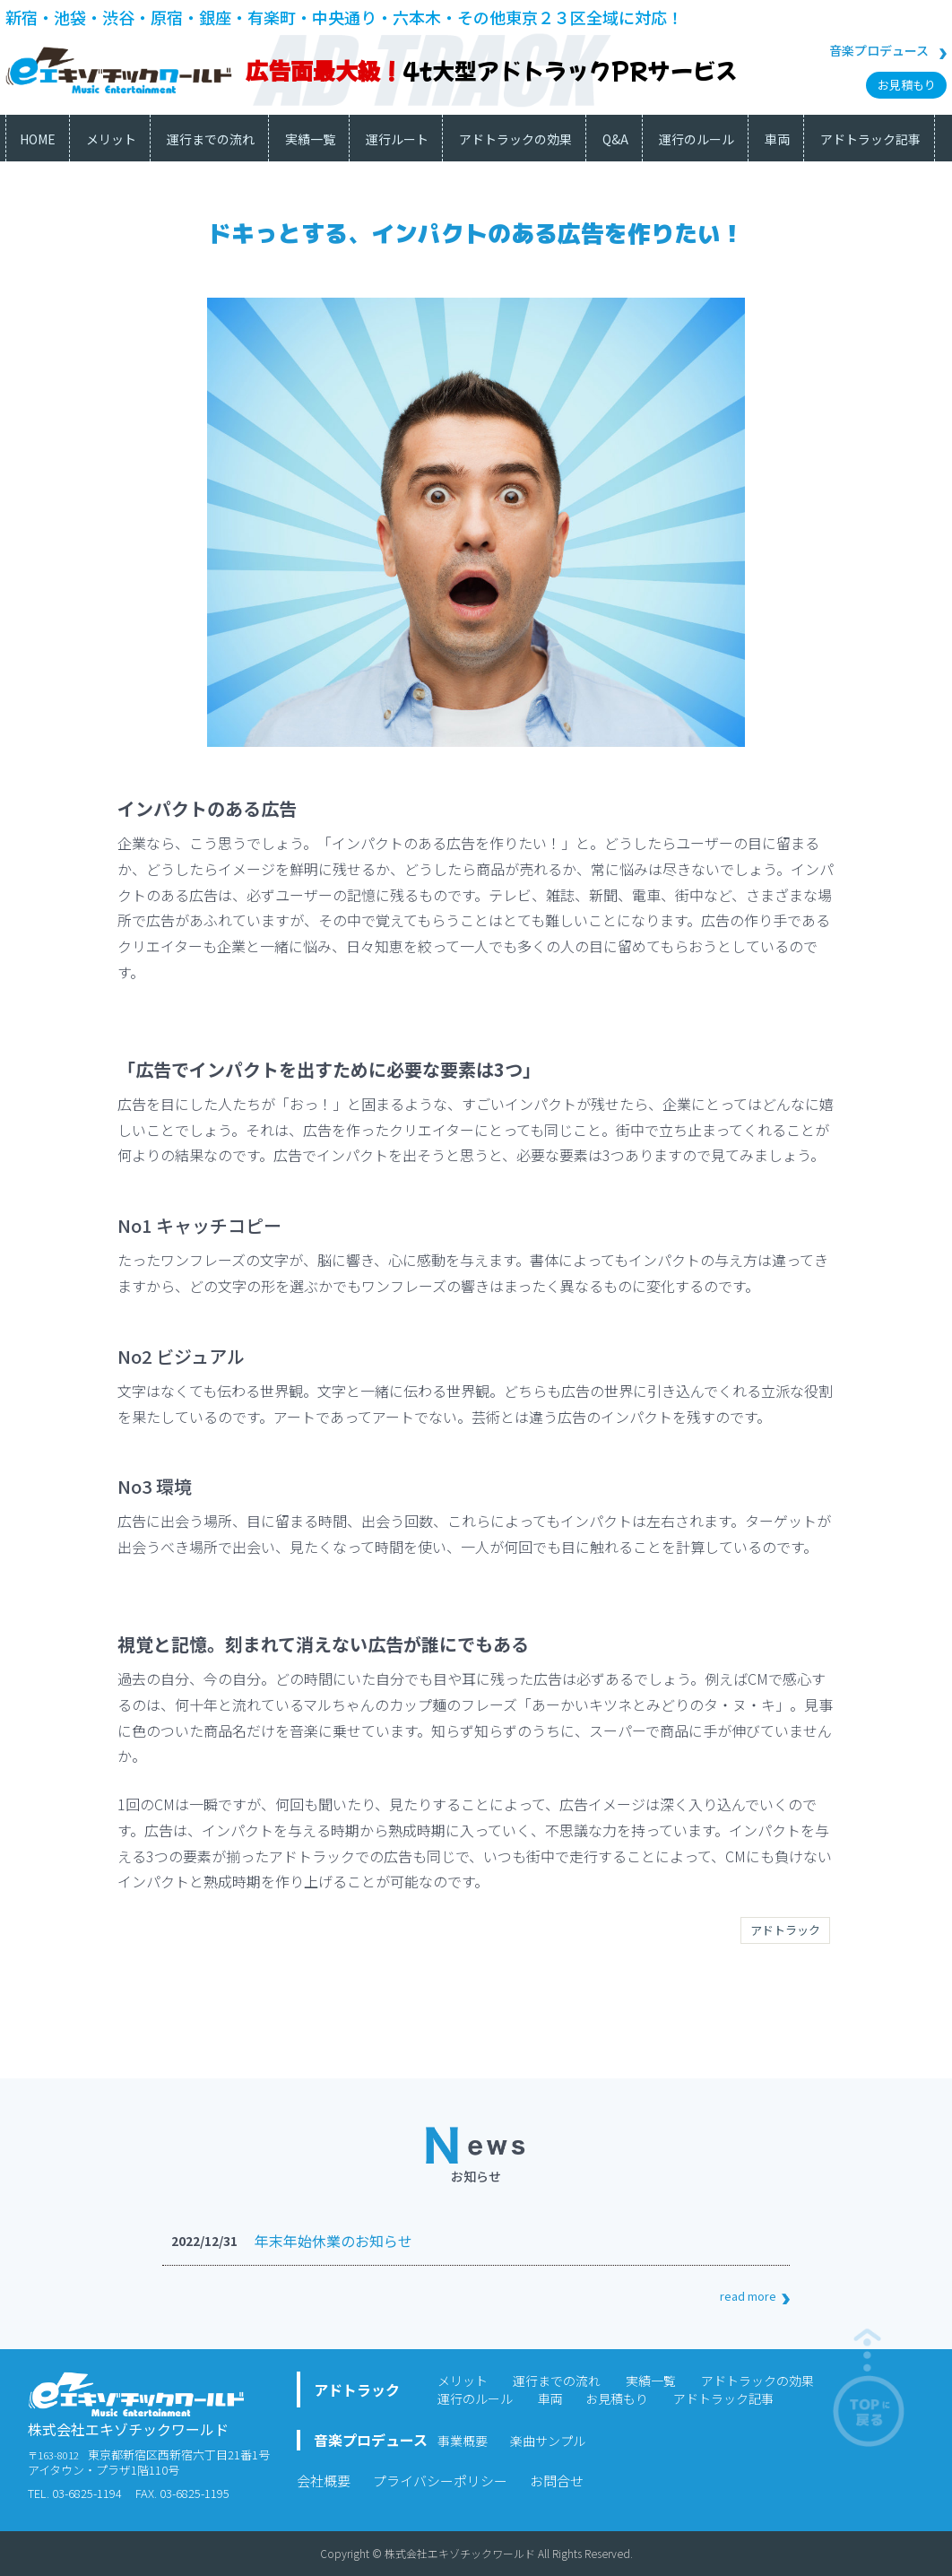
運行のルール (475, 2398)
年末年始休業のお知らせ (333, 2240)
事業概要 (462, 2441)
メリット (462, 2381)
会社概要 (324, 2481)
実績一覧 (651, 2381)
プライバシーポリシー (440, 2481)
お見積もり (907, 84)
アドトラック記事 (723, 2398)
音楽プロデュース (879, 50)
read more (748, 2296)
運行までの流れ (557, 2381)
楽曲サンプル (547, 2441)
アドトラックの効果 (757, 2381)
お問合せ (557, 2481)
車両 (550, 2398)
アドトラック (785, 1930)
